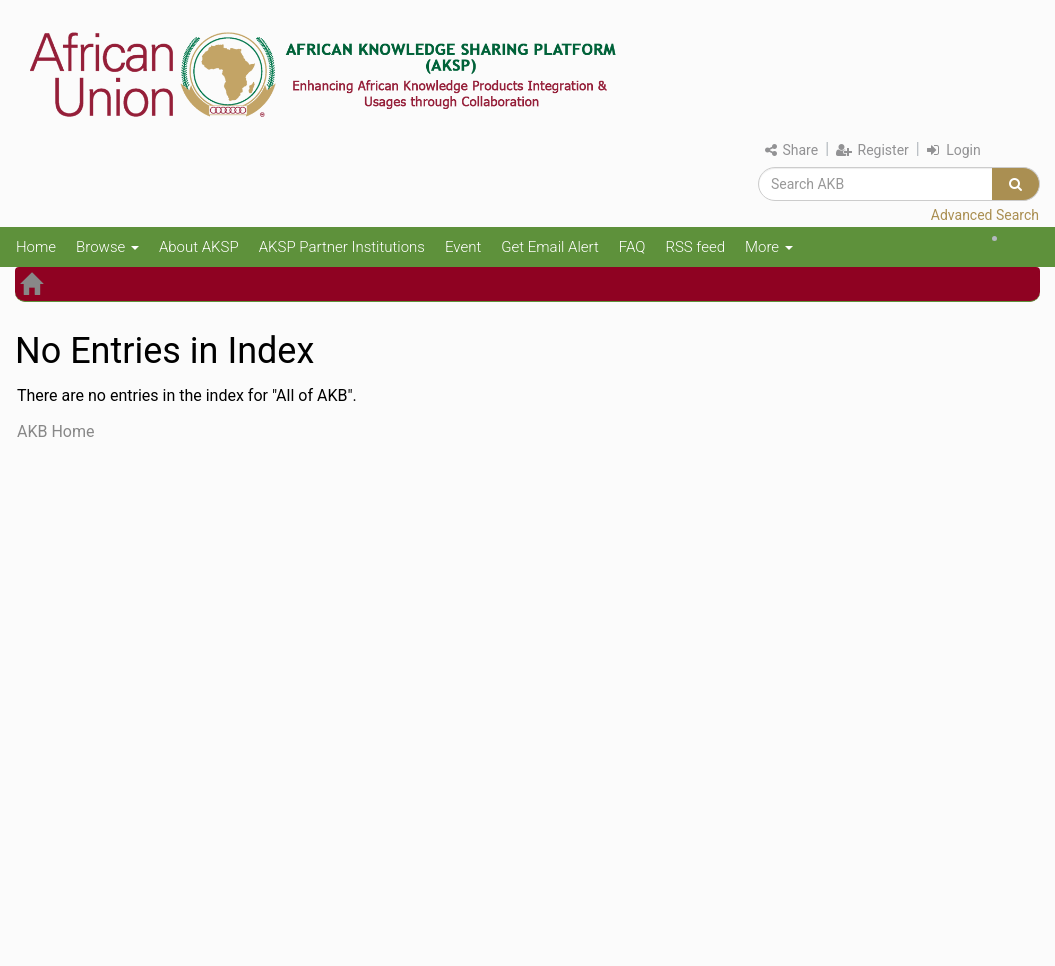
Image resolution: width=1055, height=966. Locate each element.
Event (463, 247)
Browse (107, 247)
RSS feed (695, 247)
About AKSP (199, 247)
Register (872, 150)
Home (36, 247)
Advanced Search (985, 215)
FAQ (632, 247)
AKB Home (55, 431)
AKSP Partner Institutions (342, 247)
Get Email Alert (550, 247)
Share (791, 150)
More (769, 247)
